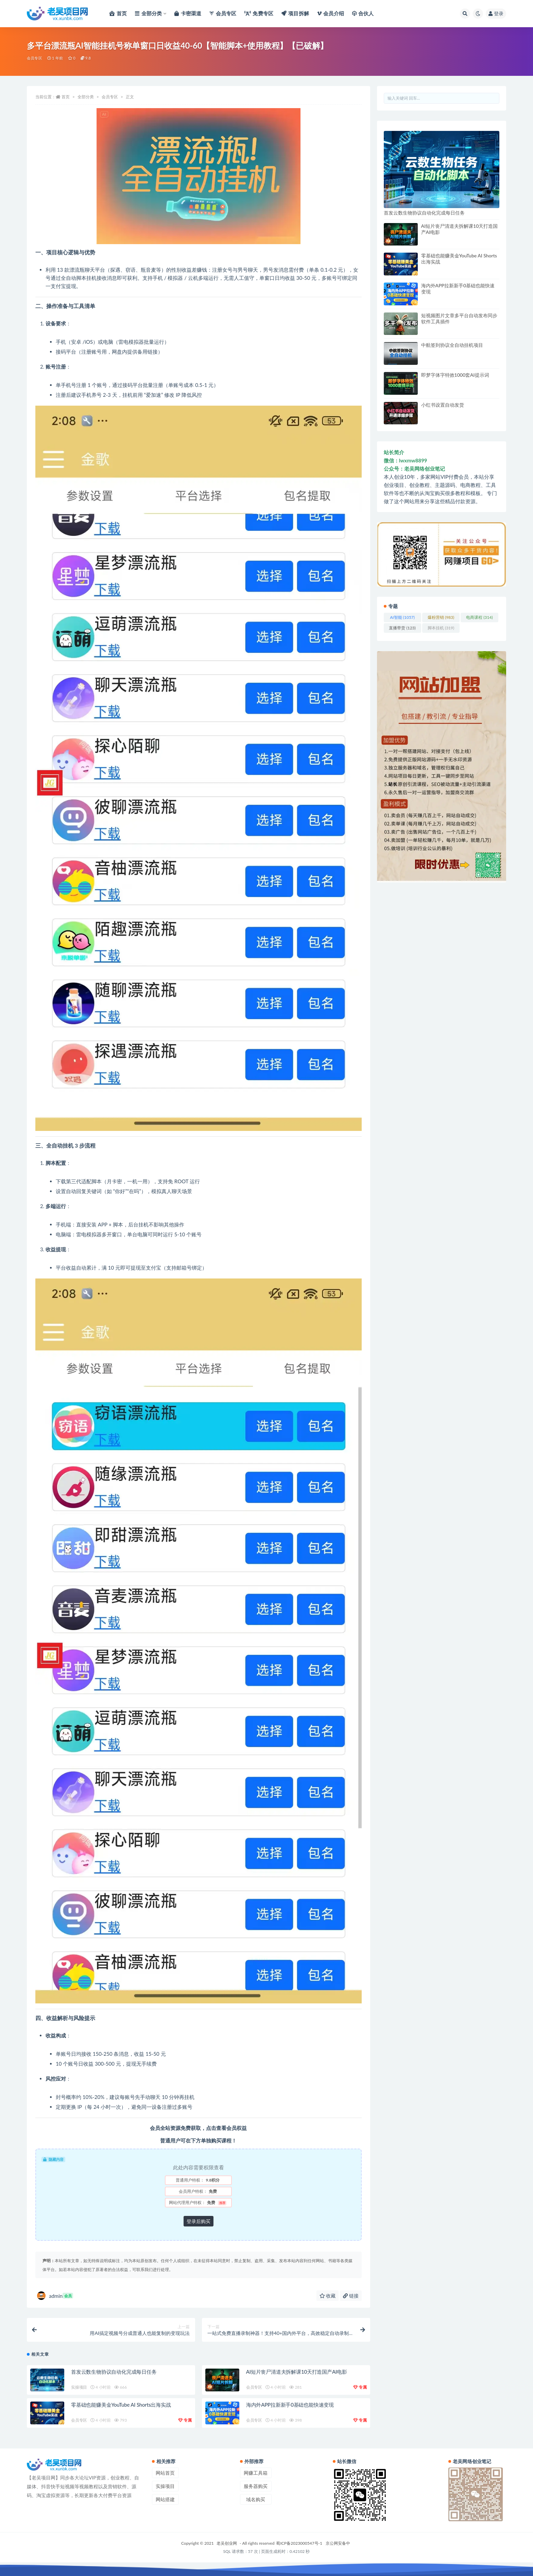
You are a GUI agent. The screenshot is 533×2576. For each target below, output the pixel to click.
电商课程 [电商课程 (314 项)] (479, 617)
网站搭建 (165, 2499)
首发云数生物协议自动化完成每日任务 (114, 2372)
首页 (66, 96)
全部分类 (86, 96)
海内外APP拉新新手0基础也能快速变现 (290, 2405)
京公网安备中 (338, 2543)
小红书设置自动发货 (442, 405)
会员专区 (34, 58)
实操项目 (79, 2387)
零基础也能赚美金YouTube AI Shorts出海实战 (121, 2405)
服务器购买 (256, 2486)
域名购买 (255, 2499)
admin (55, 2295)
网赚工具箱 (256, 2473)
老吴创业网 (227, 2543)
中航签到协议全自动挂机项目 (452, 345)
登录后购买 (198, 2221)
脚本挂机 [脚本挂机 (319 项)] (441, 627)
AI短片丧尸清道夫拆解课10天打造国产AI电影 (296, 2372)
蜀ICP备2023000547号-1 (299, 2543)
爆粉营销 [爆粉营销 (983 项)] (441, 617)
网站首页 (165, 2473)
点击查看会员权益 (226, 2128)
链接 (351, 2296)
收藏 (328, 2296)
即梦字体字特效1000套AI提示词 (455, 375)
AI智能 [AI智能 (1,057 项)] (402, 617)
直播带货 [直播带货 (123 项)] (402, 627)
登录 (495, 13)
